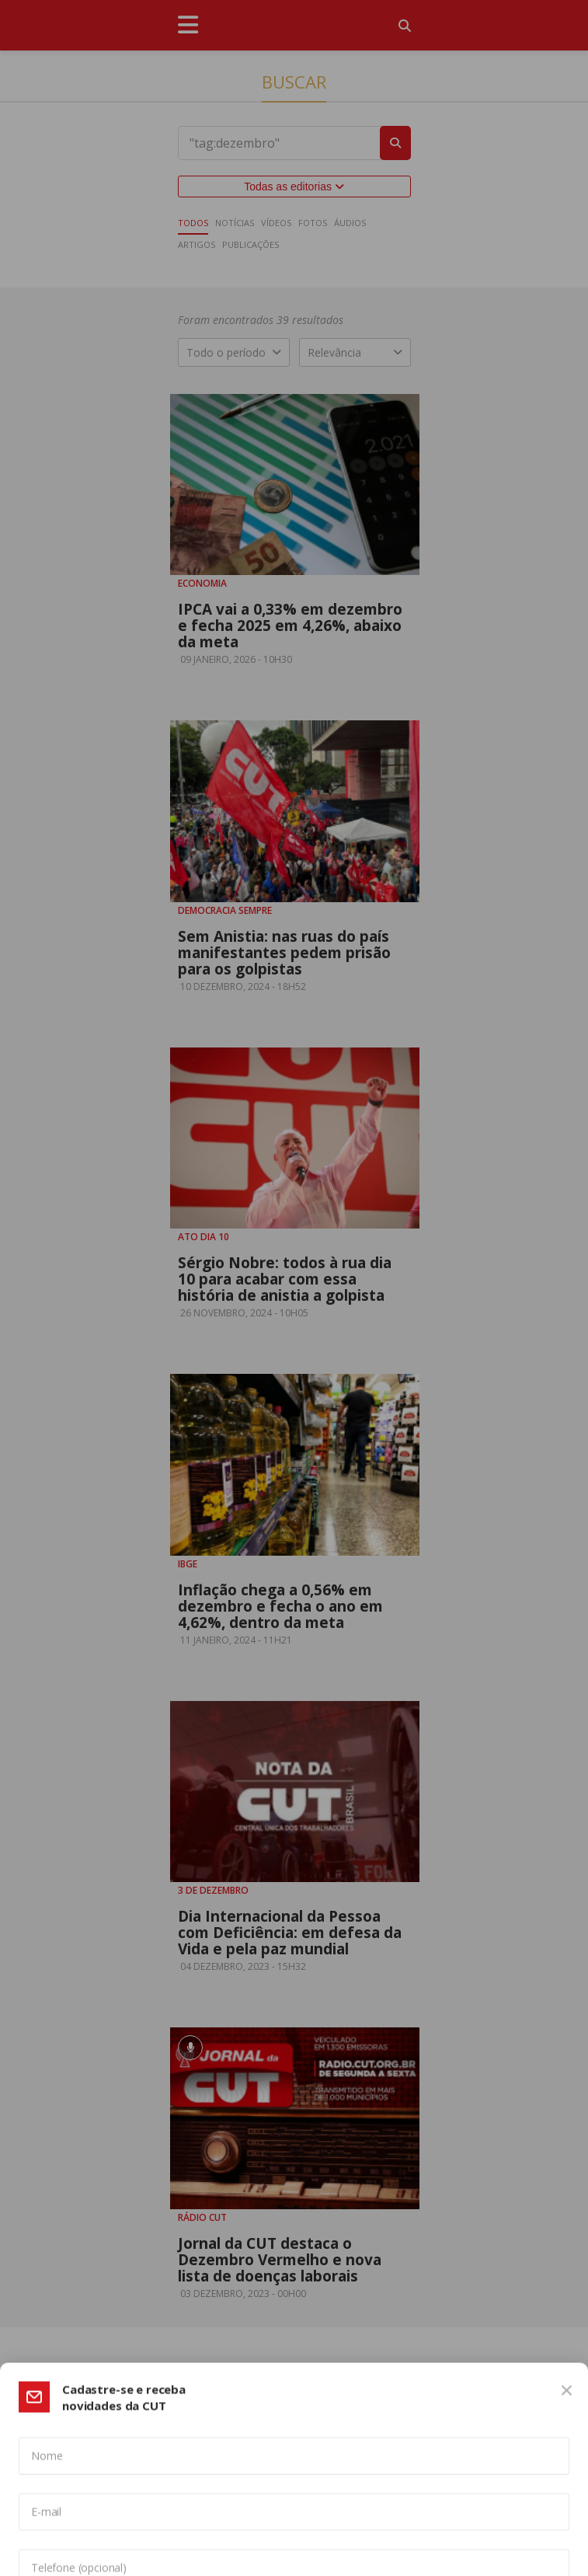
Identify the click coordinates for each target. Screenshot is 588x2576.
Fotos (312, 222)
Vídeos (276, 222)
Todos (193, 222)
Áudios (350, 222)
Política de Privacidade (442, 2464)
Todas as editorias (294, 186)
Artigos (196, 244)
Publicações (250, 244)
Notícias (234, 222)
